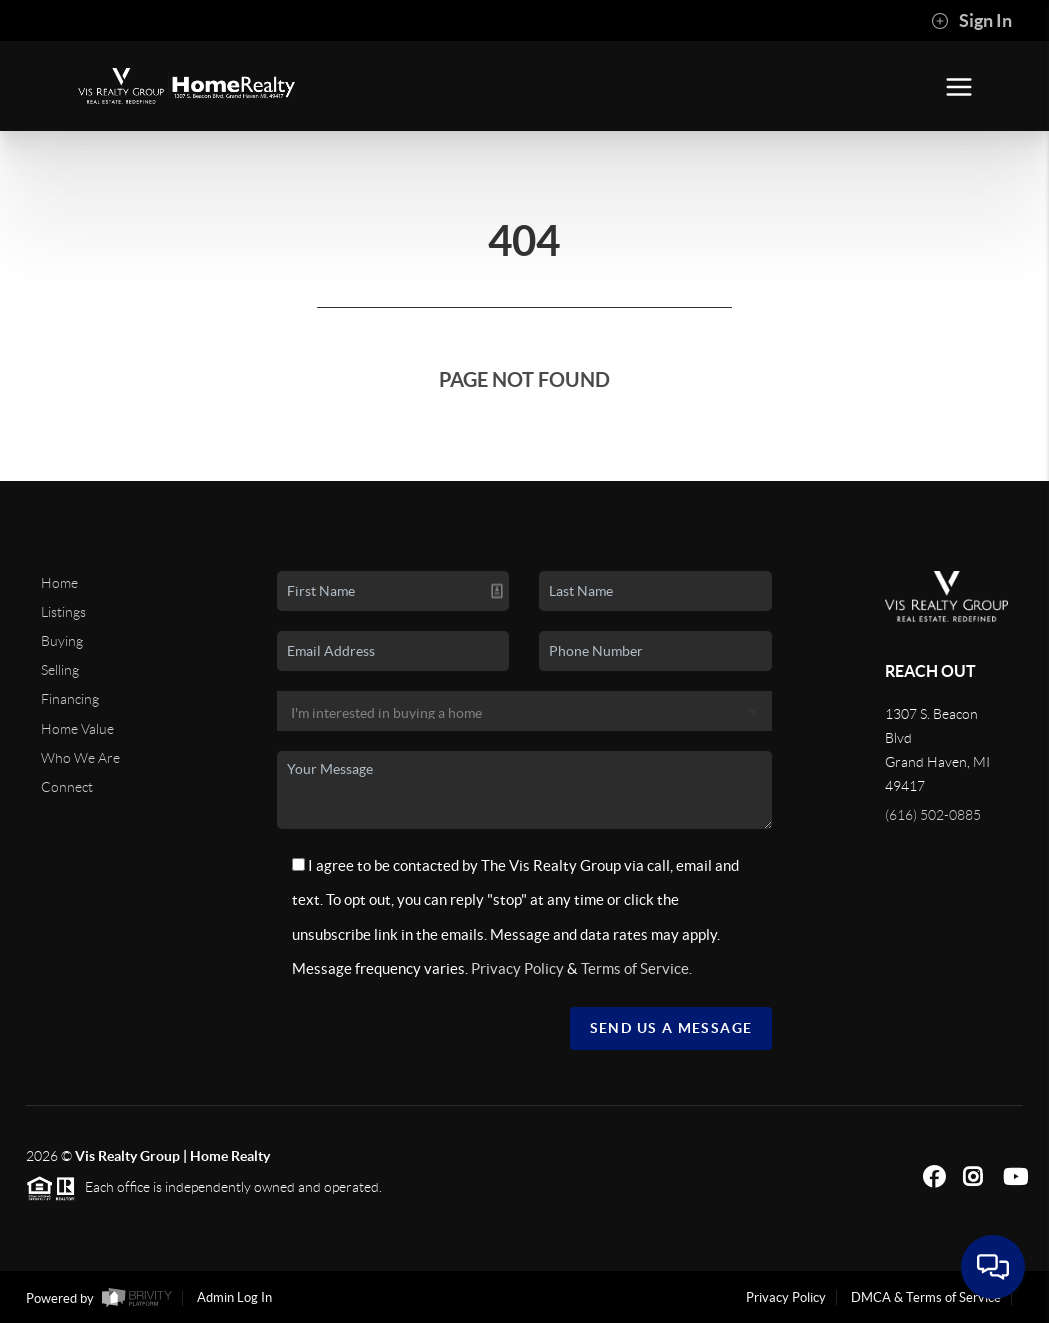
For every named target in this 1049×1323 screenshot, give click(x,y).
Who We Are (80, 758)
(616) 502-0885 (933, 815)
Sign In (971, 21)
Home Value (77, 729)
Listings (63, 612)
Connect (67, 787)
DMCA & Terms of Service (926, 1297)
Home (59, 583)
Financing (70, 699)
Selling (60, 670)
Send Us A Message (671, 1028)
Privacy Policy (517, 968)
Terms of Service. (636, 968)
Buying (62, 641)
